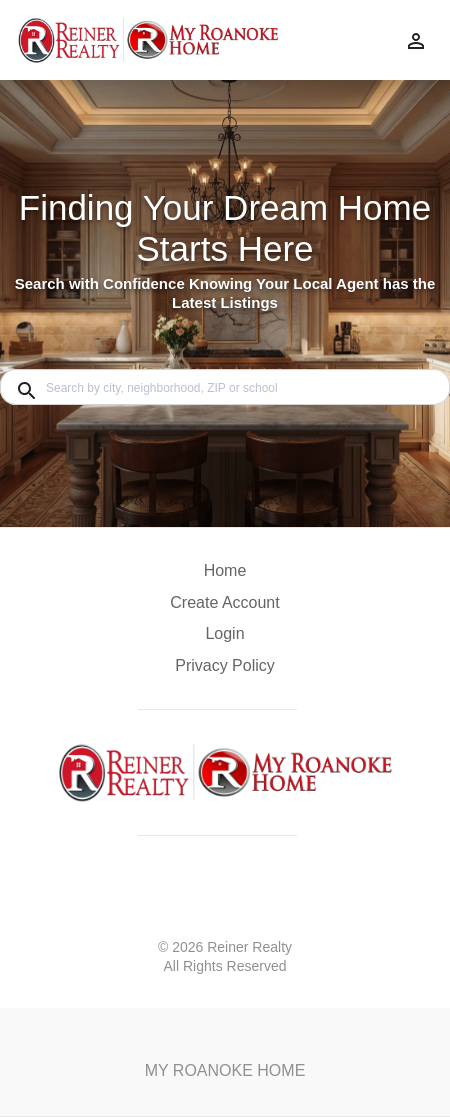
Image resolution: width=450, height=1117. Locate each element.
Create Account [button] (224, 602)
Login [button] (224, 633)
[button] (224, 639)
